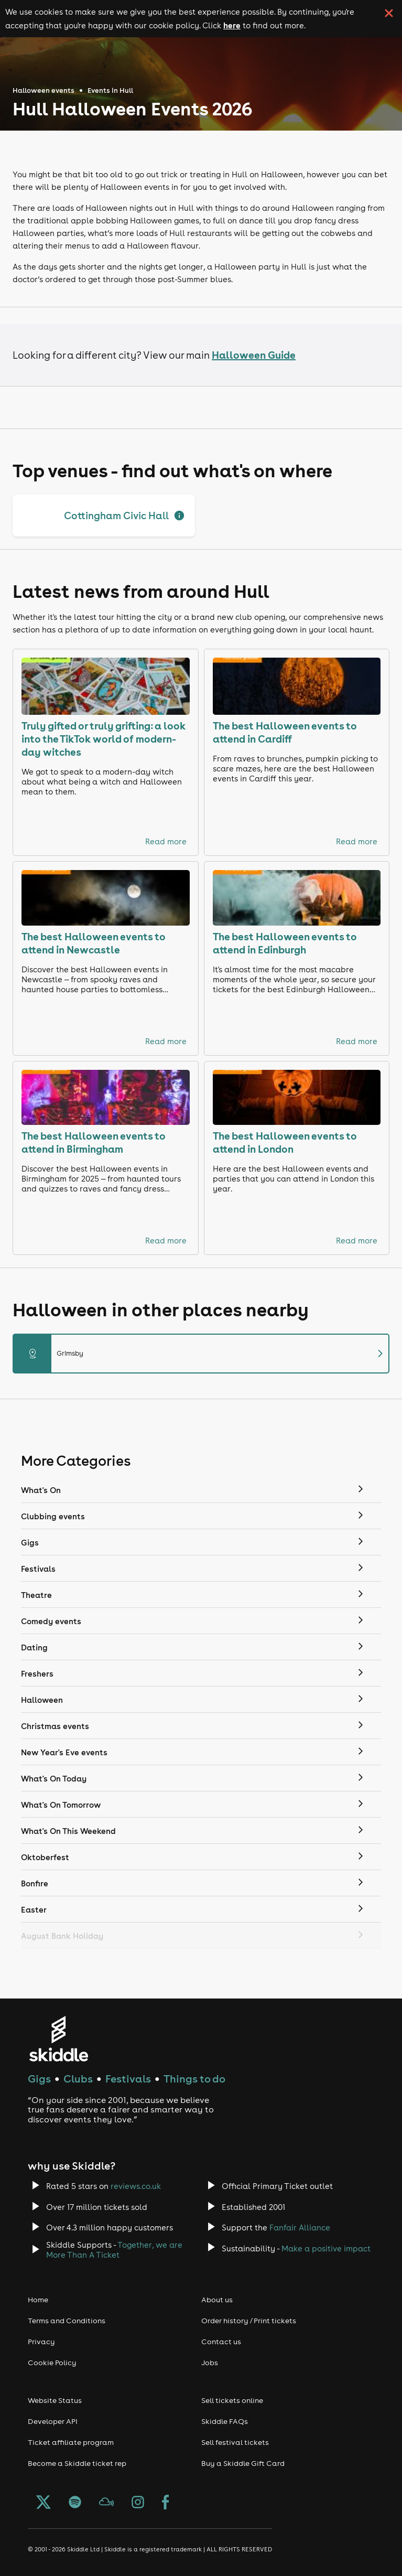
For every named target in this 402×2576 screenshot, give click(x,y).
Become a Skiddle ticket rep (77, 2463)
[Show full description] (179, 515)
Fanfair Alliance (299, 2227)
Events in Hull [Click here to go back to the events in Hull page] (110, 90)
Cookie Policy (52, 2362)
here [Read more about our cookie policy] (232, 25)
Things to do (194, 2078)
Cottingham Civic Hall (116, 515)
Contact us (221, 2341)
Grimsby (201, 1353)
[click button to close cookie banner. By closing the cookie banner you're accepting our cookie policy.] (389, 13)
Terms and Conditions (66, 2320)
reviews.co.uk (136, 2186)
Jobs (209, 2362)
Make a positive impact (326, 2248)
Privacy (41, 2341)
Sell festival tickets (235, 2442)
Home (38, 2299)
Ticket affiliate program (71, 2442)
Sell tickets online (232, 2400)
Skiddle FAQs (224, 2421)
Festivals (128, 2078)
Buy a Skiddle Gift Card (243, 2463)
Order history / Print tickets (248, 2320)
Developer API (53, 2421)
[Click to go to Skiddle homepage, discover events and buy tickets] (58, 2038)
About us (217, 2299)
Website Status (55, 2400)
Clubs (78, 2078)
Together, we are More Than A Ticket (114, 2250)
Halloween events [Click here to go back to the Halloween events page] (43, 90)
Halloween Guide (254, 354)
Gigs (39, 2078)
